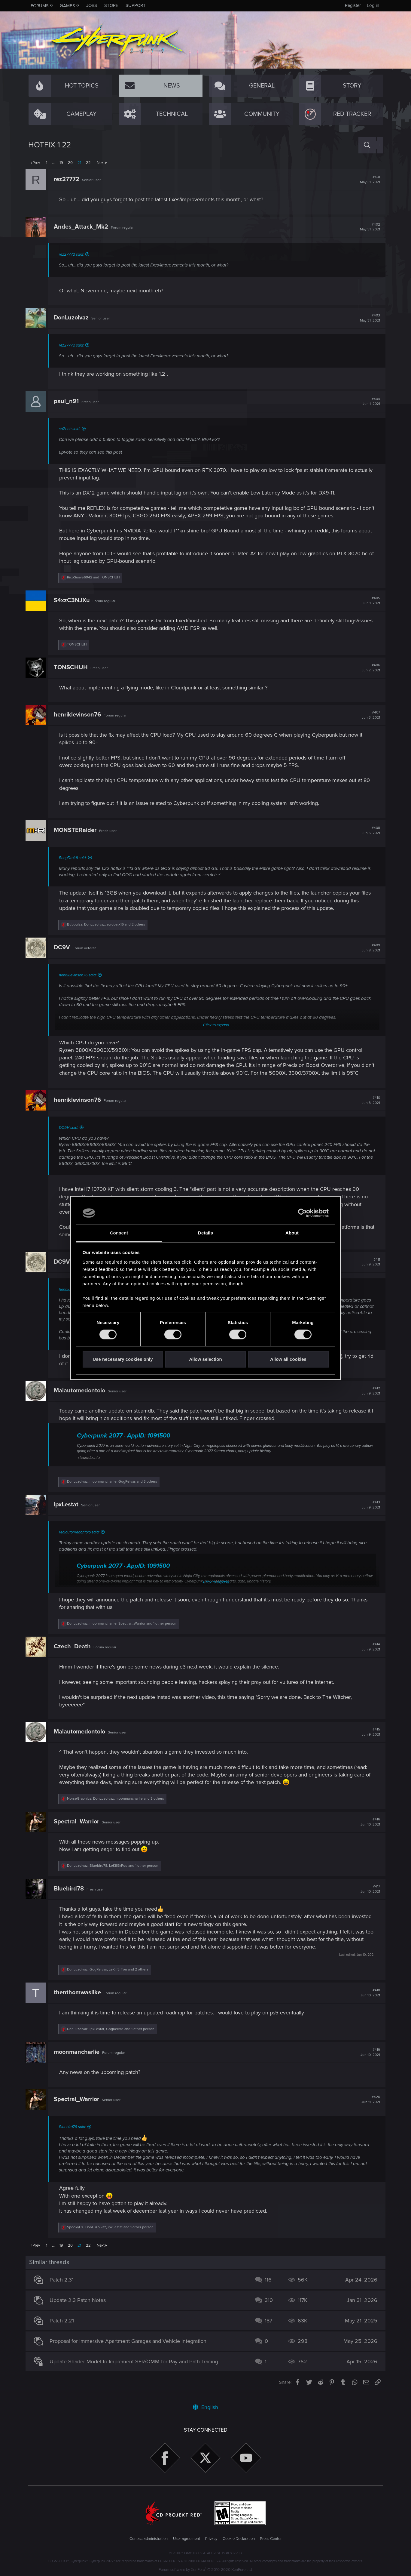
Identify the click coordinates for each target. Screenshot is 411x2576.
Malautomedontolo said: (82, 1539)
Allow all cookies (288, 1359)
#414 (368, 1654)
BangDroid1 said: (75, 857)
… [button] (53, 162)
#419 (367, 2060)
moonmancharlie (79, 2059)
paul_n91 (68, 401)
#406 (368, 668)
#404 (368, 401)
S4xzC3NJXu (74, 600)
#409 (368, 948)
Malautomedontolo (82, 1398)
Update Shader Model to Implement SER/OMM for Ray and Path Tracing (136, 2369)
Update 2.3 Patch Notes (80, 2307)
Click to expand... (217, 1025)
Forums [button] (40, 5)
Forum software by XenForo (206, 2569)
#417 (367, 1896)
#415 (368, 1740)
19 (61, 162)
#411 (368, 1269)
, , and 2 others (109, 924)
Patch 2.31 (64, 2287)
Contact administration (148, 2538)
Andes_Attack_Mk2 (83, 226)
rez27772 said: (74, 254)
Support (136, 5)
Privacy (211, 2538)
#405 (368, 600)
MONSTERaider (77, 830)
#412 (368, 1398)
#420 (368, 2107)
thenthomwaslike (80, 2000)
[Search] (367, 145)
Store (111, 5)
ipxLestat (68, 1512)
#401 (367, 179)
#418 (367, 2000)
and (96, 577)
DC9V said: (71, 1135)
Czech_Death (74, 1654)
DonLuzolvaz (73, 317)
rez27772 (69, 179)
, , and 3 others (115, 1489)
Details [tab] (205, 1232)
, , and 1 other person (124, 1631)
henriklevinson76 (80, 714)
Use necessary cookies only (123, 1359)
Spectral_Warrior (79, 1829)
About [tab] (292, 1232)
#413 (368, 1512)
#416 (367, 1829)
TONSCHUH (73, 667)
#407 (368, 715)
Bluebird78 (71, 1896)
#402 (367, 227)
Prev (36, 162)
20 (70, 162)
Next (101, 162)
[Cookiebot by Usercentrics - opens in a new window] (302, 1213)
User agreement (186, 2538)
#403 (367, 318)
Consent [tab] (119, 1232)
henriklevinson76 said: (80, 975)
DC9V (64, 947)
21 (79, 162)
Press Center (271, 2538)
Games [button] (67, 5)
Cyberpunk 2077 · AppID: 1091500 (126, 1443)
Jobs (91, 5)
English (205, 2407)
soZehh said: (72, 429)
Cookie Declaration (239, 2538)
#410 (368, 1108)
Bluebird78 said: (75, 2134)
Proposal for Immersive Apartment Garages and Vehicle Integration (130, 2348)
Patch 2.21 (64, 2328)
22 (88, 162)
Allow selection (205, 1359)
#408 (368, 830)
